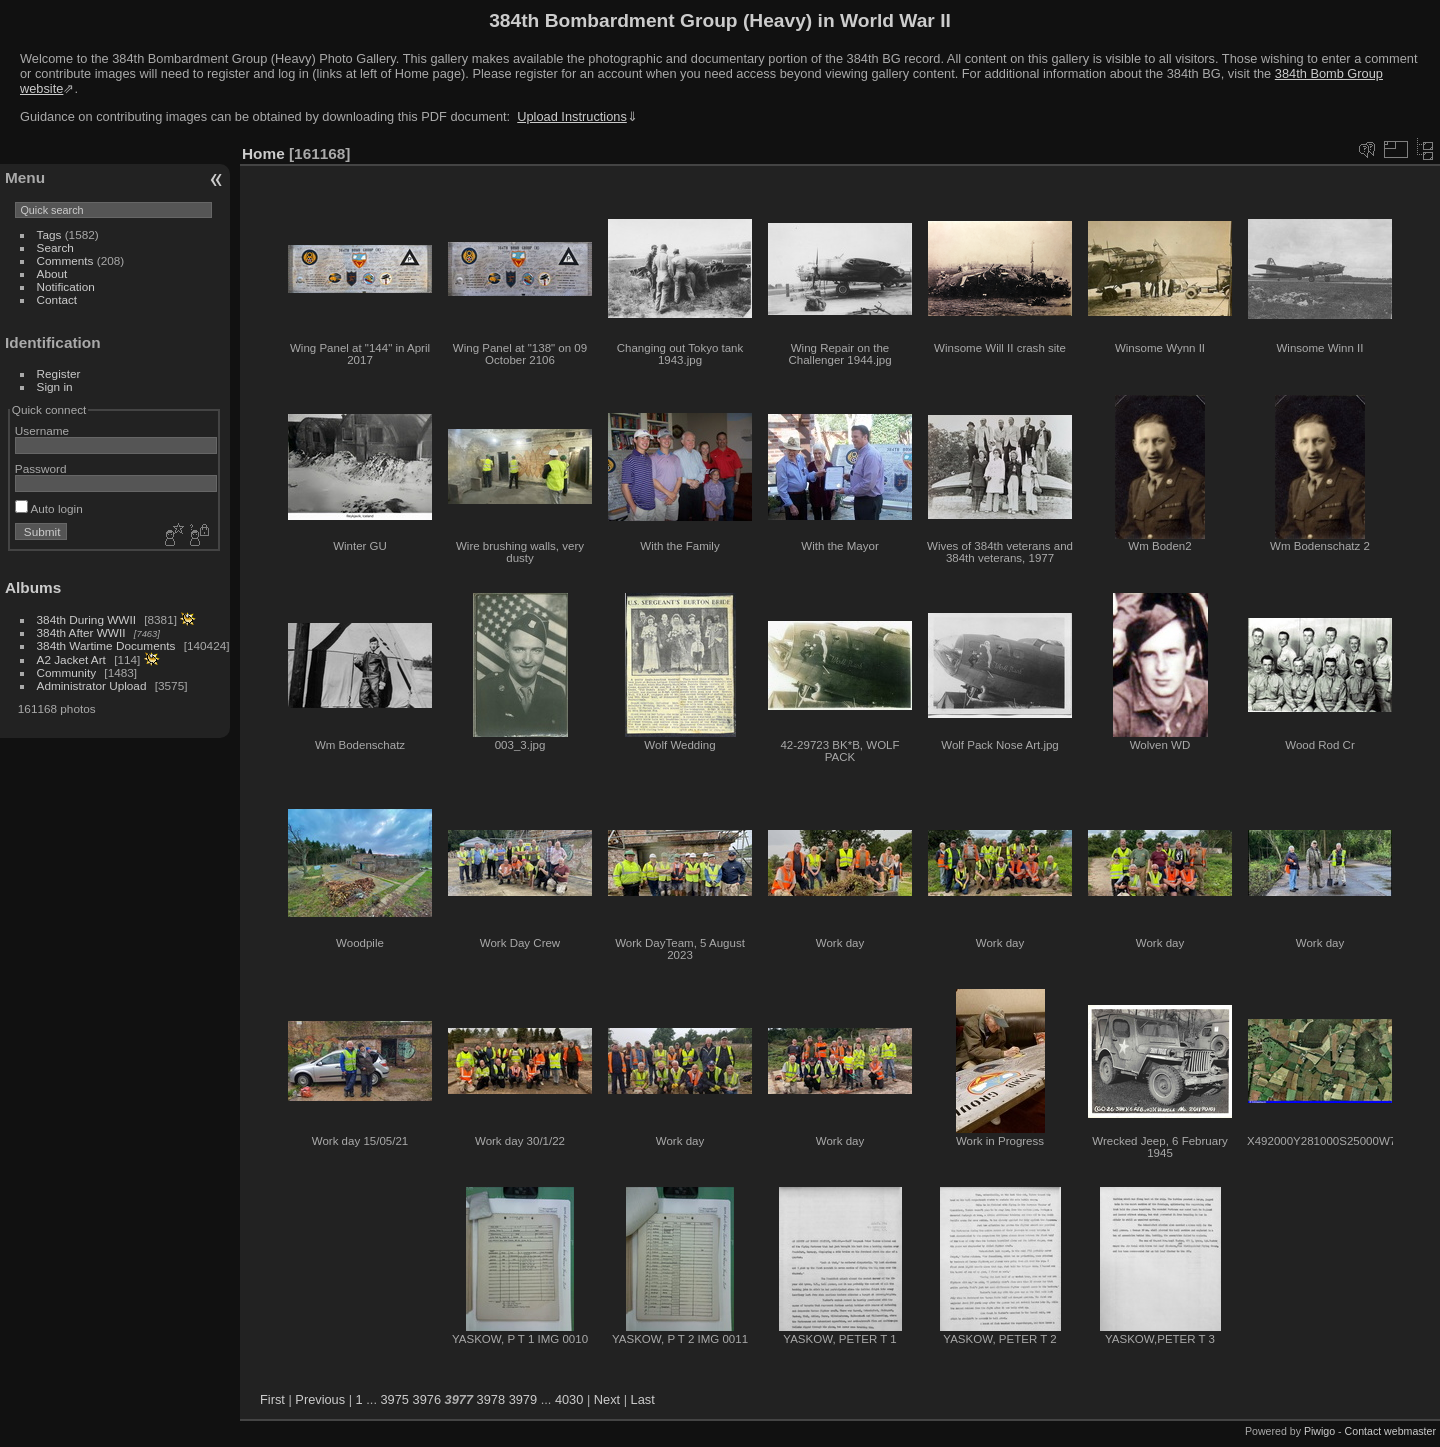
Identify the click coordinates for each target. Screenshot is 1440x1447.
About (52, 273)
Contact (57, 299)
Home (263, 153)
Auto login (49, 508)
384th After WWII (81, 632)
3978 (491, 1399)
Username (42, 430)
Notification (66, 286)
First (272, 1399)
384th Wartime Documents (106, 645)
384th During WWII (86, 619)
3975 (395, 1399)
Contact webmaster (1390, 1431)
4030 (569, 1399)
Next (607, 1399)
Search (55, 247)
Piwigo (1319, 1431)
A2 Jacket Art (71, 659)
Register (59, 373)
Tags (49, 234)
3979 (523, 1399)
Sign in (55, 386)
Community (67, 672)
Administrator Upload (92, 685)
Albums (33, 587)
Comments (65, 260)
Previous (320, 1399)
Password (41, 468)
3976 (427, 1399)
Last (643, 1399)
